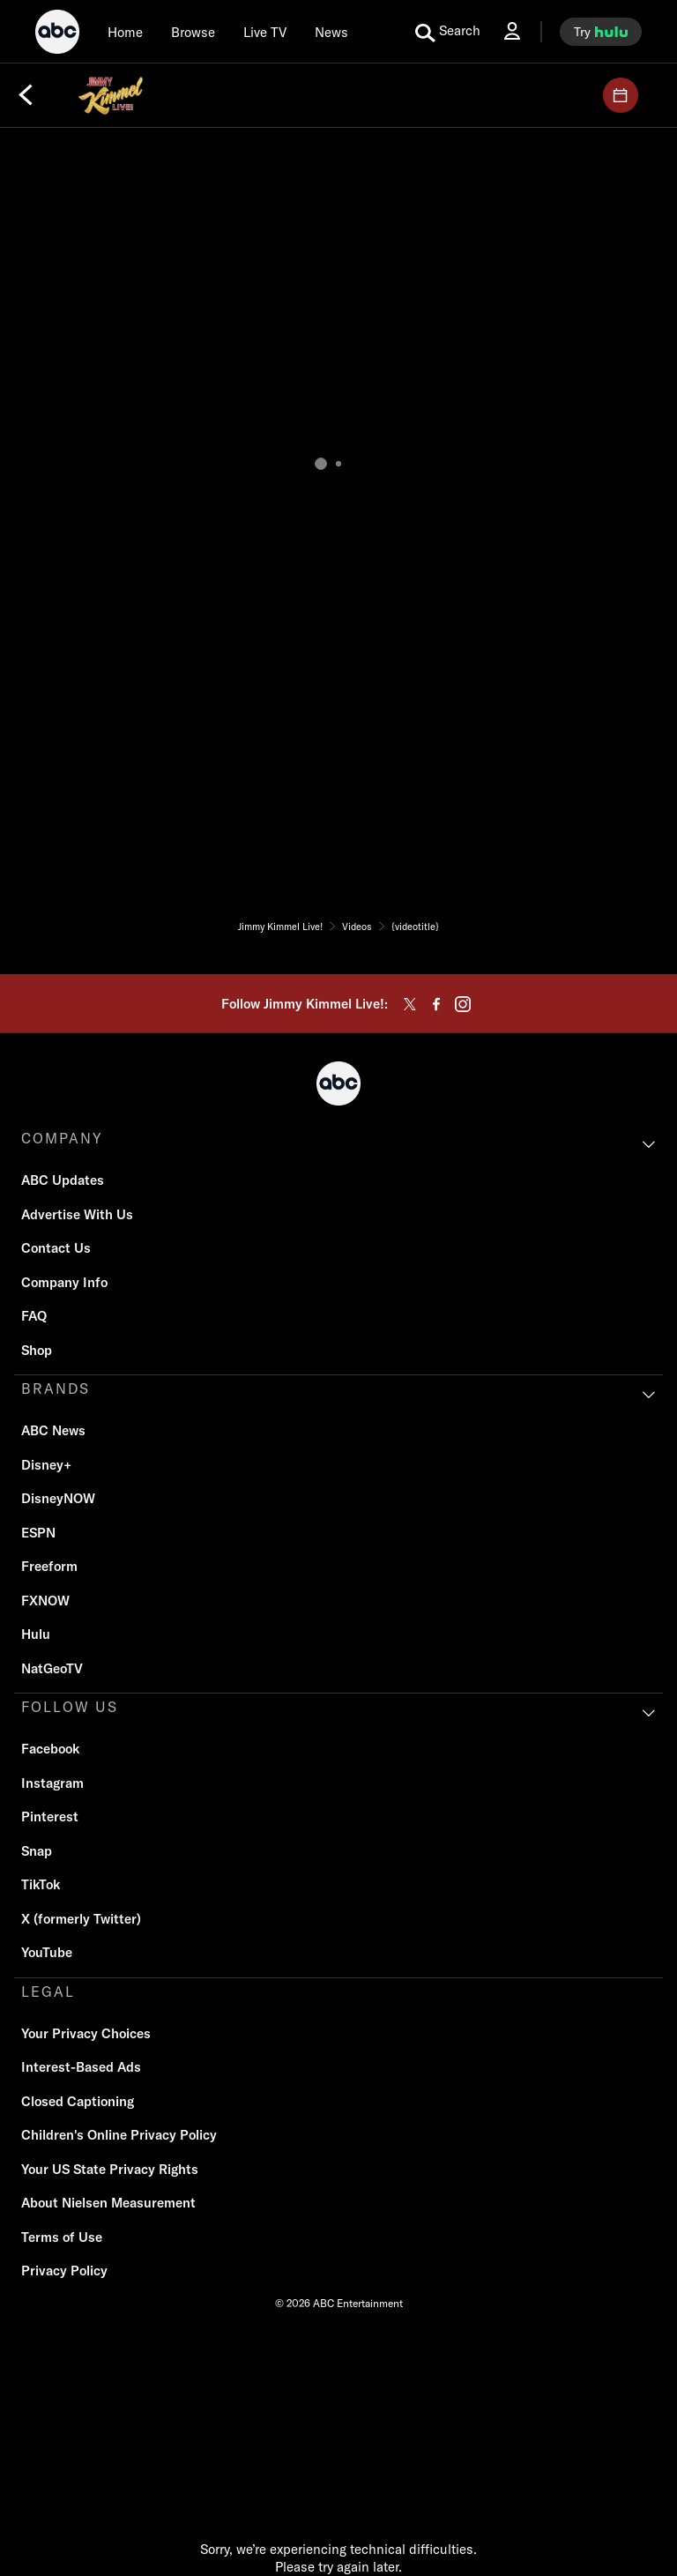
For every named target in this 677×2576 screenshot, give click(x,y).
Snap (36, 1851)
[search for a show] (447, 31)
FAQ (34, 1315)
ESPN (38, 1532)
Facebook (50, 1748)
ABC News (53, 1430)
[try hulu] (601, 32)
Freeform (49, 1566)
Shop (36, 1350)
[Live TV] (264, 31)
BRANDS (55, 1388)
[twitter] (410, 1004)
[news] (331, 31)
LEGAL (48, 1991)
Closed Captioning (77, 2101)
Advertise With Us (77, 1214)
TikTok (40, 1884)
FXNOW (45, 1600)
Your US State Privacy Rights (109, 2169)
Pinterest (49, 1816)
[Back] (25, 95)
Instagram (52, 1783)
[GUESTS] (620, 95)
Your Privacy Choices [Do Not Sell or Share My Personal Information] (86, 2033)
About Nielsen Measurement (108, 2202)
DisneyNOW (58, 1498)
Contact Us (56, 1248)
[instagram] (463, 1004)
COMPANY (62, 1138)
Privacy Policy (64, 2270)
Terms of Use (61, 2237)
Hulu (35, 1634)
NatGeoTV (52, 1668)
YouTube (46, 1952)
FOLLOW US (69, 1707)
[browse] (193, 31)
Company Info (64, 1282)
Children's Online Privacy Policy (119, 2134)
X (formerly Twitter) (81, 1918)
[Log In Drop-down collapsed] (512, 31)
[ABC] (57, 34)
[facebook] (436, 1004)
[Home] (125, 31)
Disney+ (46, 1464)
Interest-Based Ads (81, 2067)
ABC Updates (62, 1180)
